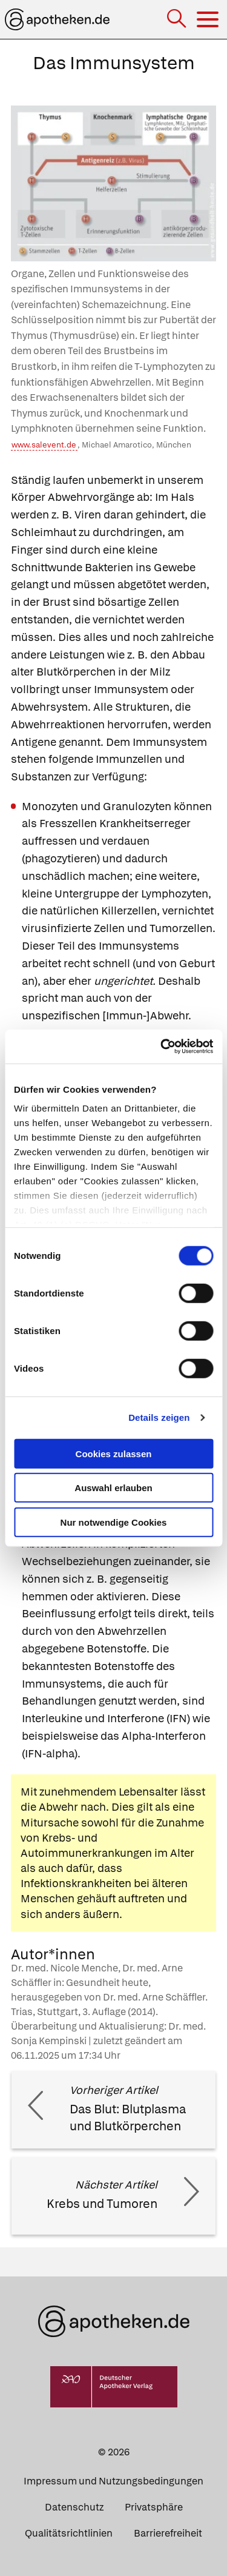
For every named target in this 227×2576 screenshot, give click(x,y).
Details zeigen (158, 1417)
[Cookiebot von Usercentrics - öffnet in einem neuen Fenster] (161, 1047)
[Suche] (177, 19)
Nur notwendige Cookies (114, 1522)
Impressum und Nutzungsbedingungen (113, 2481)
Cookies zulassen (114, 1453)
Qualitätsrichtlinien (69, 2533)
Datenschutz (74, 2507)
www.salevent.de (44, 445)
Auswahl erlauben (113, 1488)
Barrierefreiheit (168, 2533)
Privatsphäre (154, 2507)
